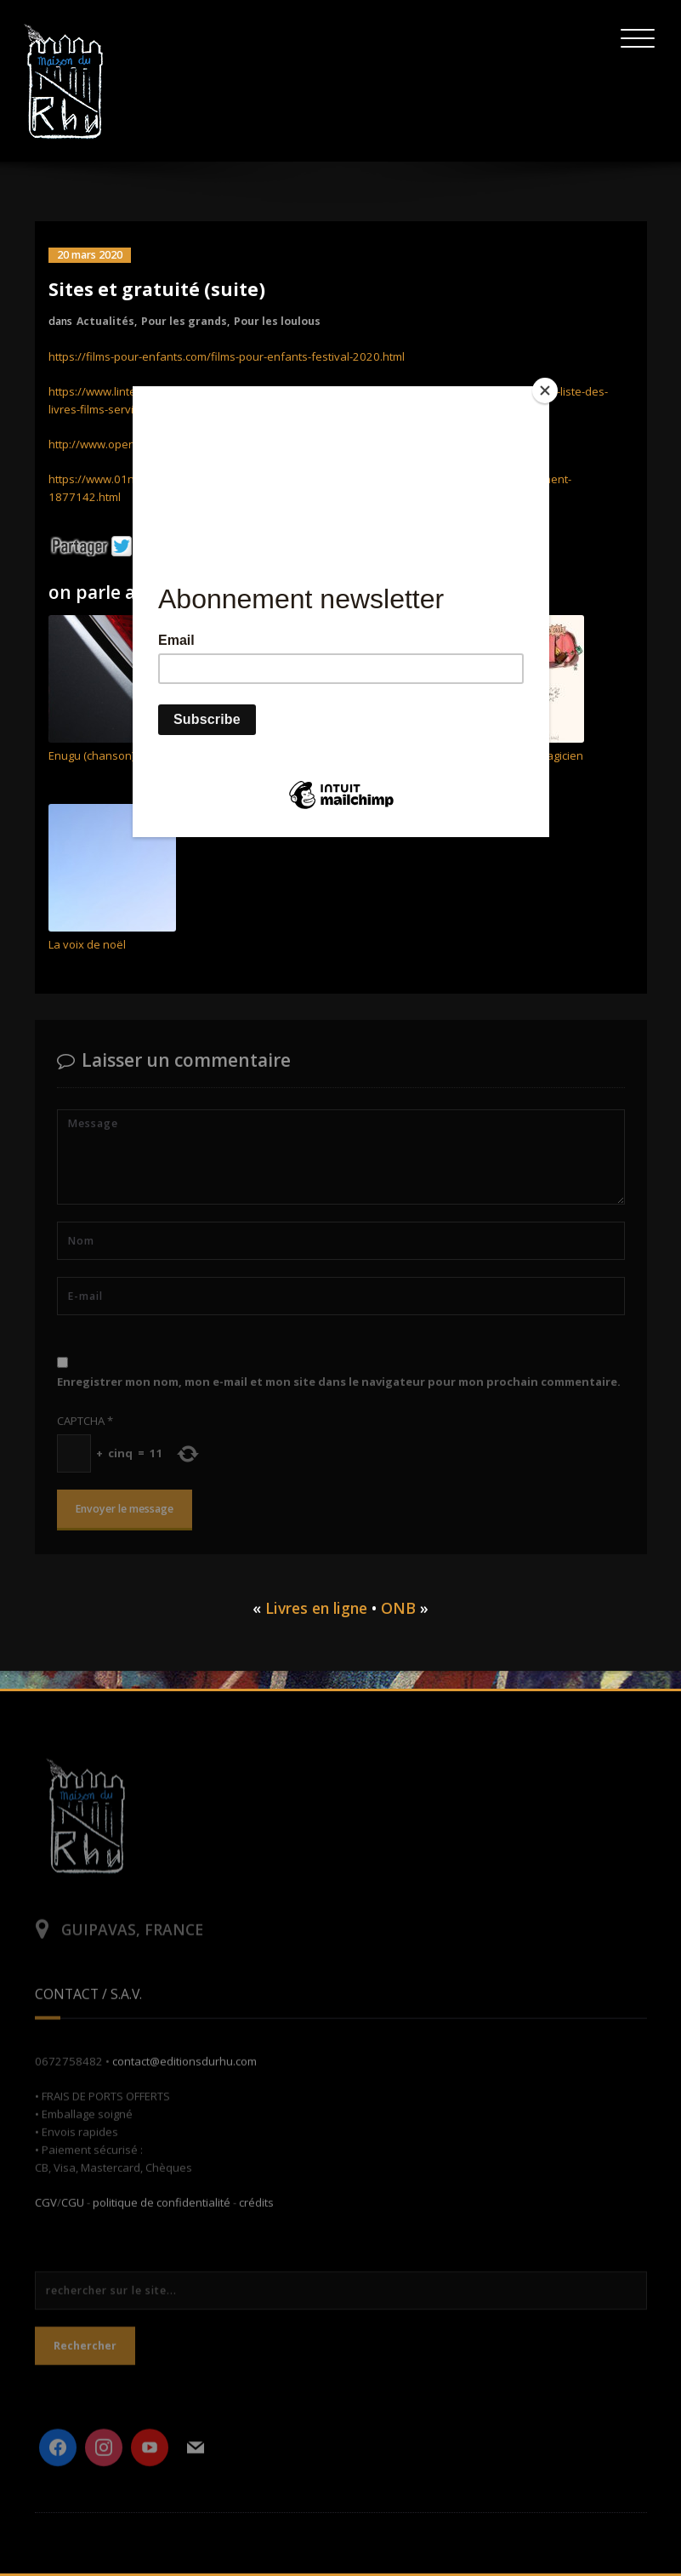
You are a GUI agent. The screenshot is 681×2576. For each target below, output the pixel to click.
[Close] (545, 390)
